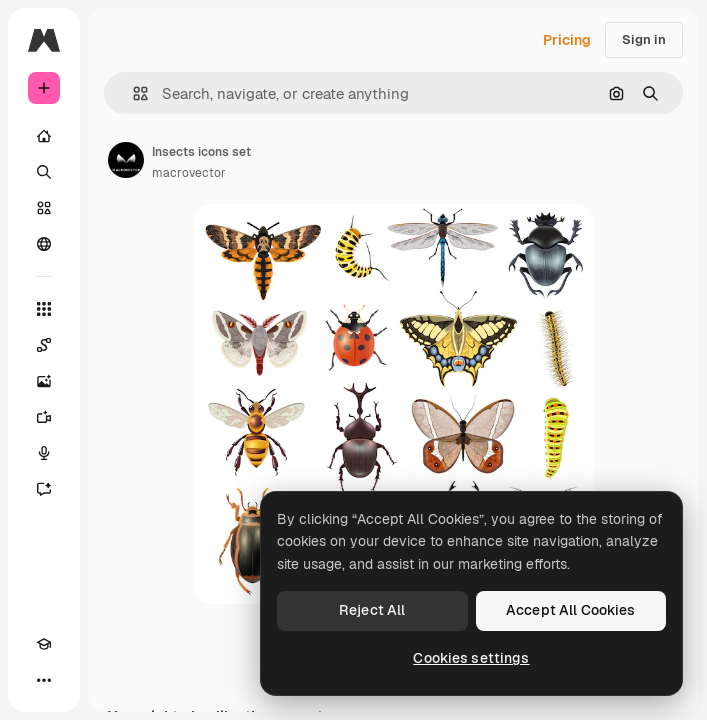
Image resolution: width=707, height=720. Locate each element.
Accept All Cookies (571, 610)
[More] (44, 680)
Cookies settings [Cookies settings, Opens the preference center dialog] (471, 658)
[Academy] (44, 644)
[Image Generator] (44, 381)
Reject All (372, 610)
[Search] (44, 172)
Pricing (567, 40)
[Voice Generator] (44, 453)
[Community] (44, 244)
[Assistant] (44, 489)
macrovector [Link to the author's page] (189, 173)
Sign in (644, 39)
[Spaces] (44, 345)
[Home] (44, 136)
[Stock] (44, 208)
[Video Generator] (44, 417)
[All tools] (44, 309)
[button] (132, 93)
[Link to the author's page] (126, 160)
